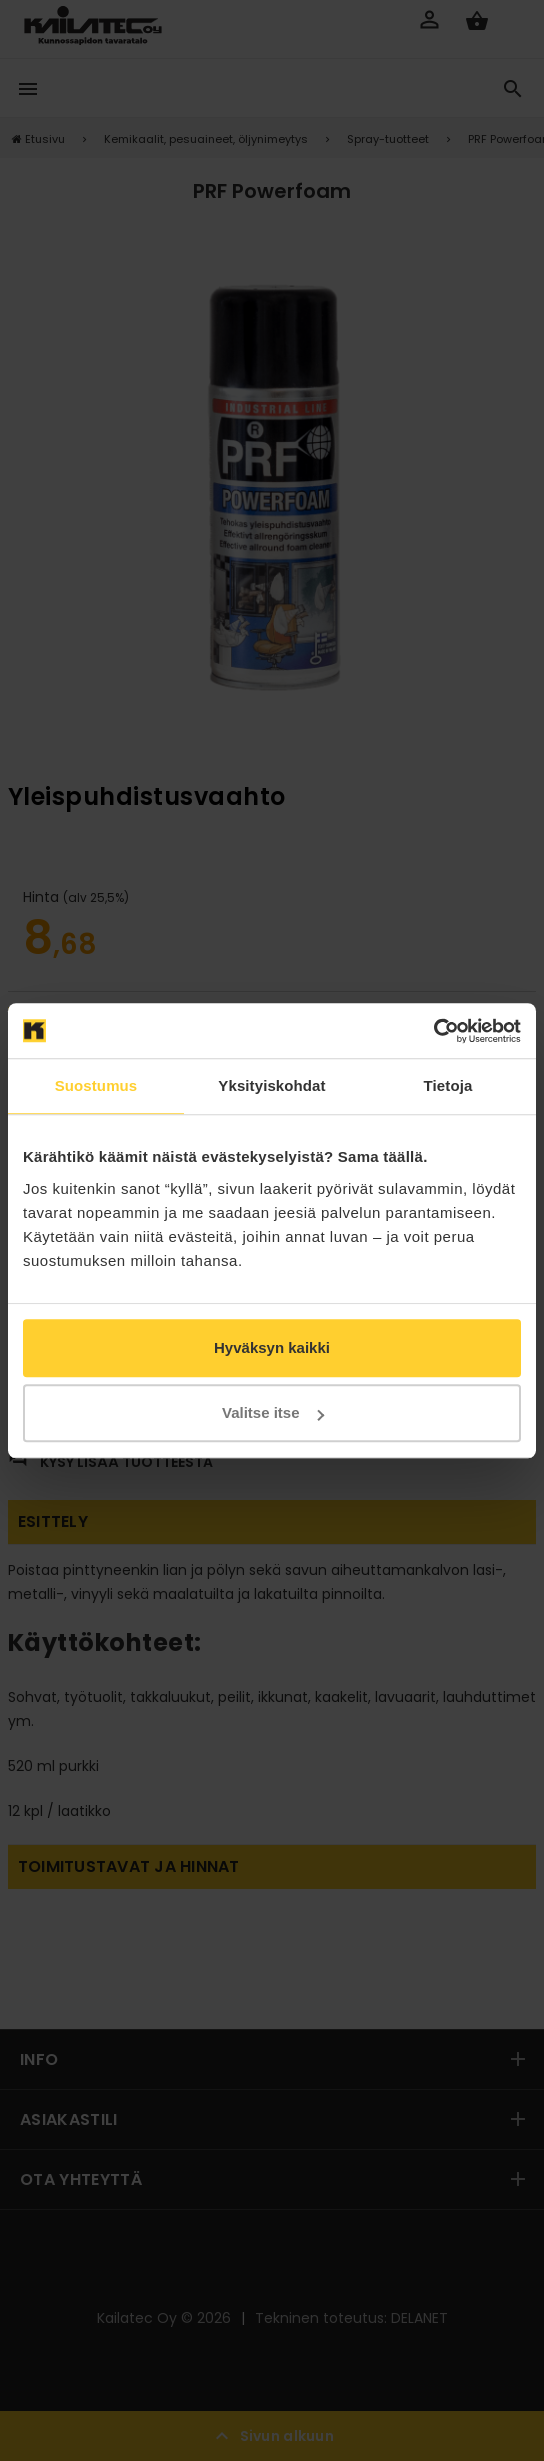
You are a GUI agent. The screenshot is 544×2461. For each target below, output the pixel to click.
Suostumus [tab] (96, 1085)
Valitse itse (273, 1412)
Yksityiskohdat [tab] (271, 1085)
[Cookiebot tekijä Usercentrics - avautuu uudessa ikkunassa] (433, 1031)
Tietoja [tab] (448, 1085)
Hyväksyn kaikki (272, 1347)
